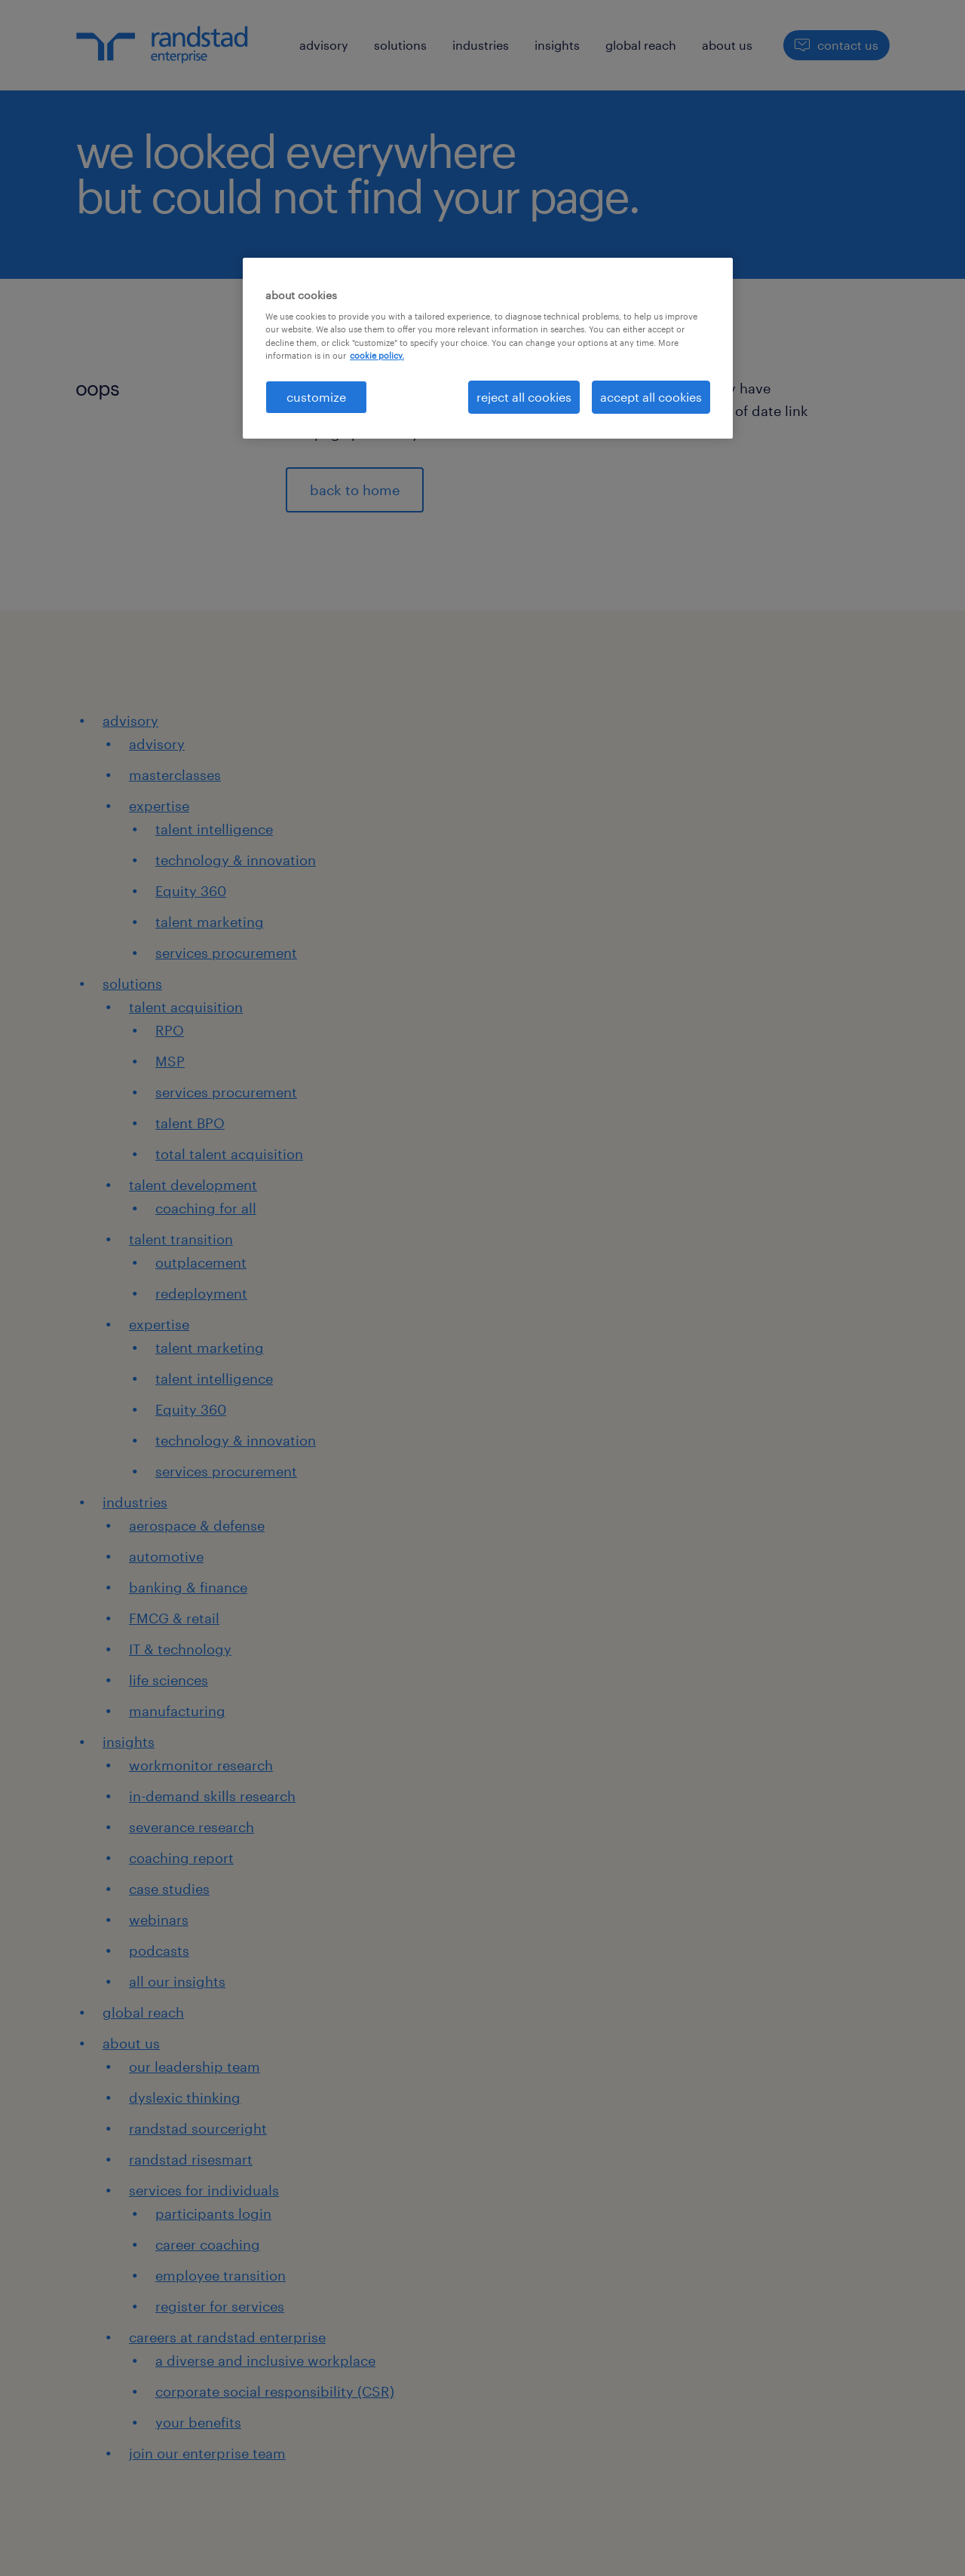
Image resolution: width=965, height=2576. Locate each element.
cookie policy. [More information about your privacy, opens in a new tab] (377, 355)
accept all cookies (651, 397)
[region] (488, 348)
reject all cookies (523, 397)
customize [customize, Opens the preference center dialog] (316, 397)
